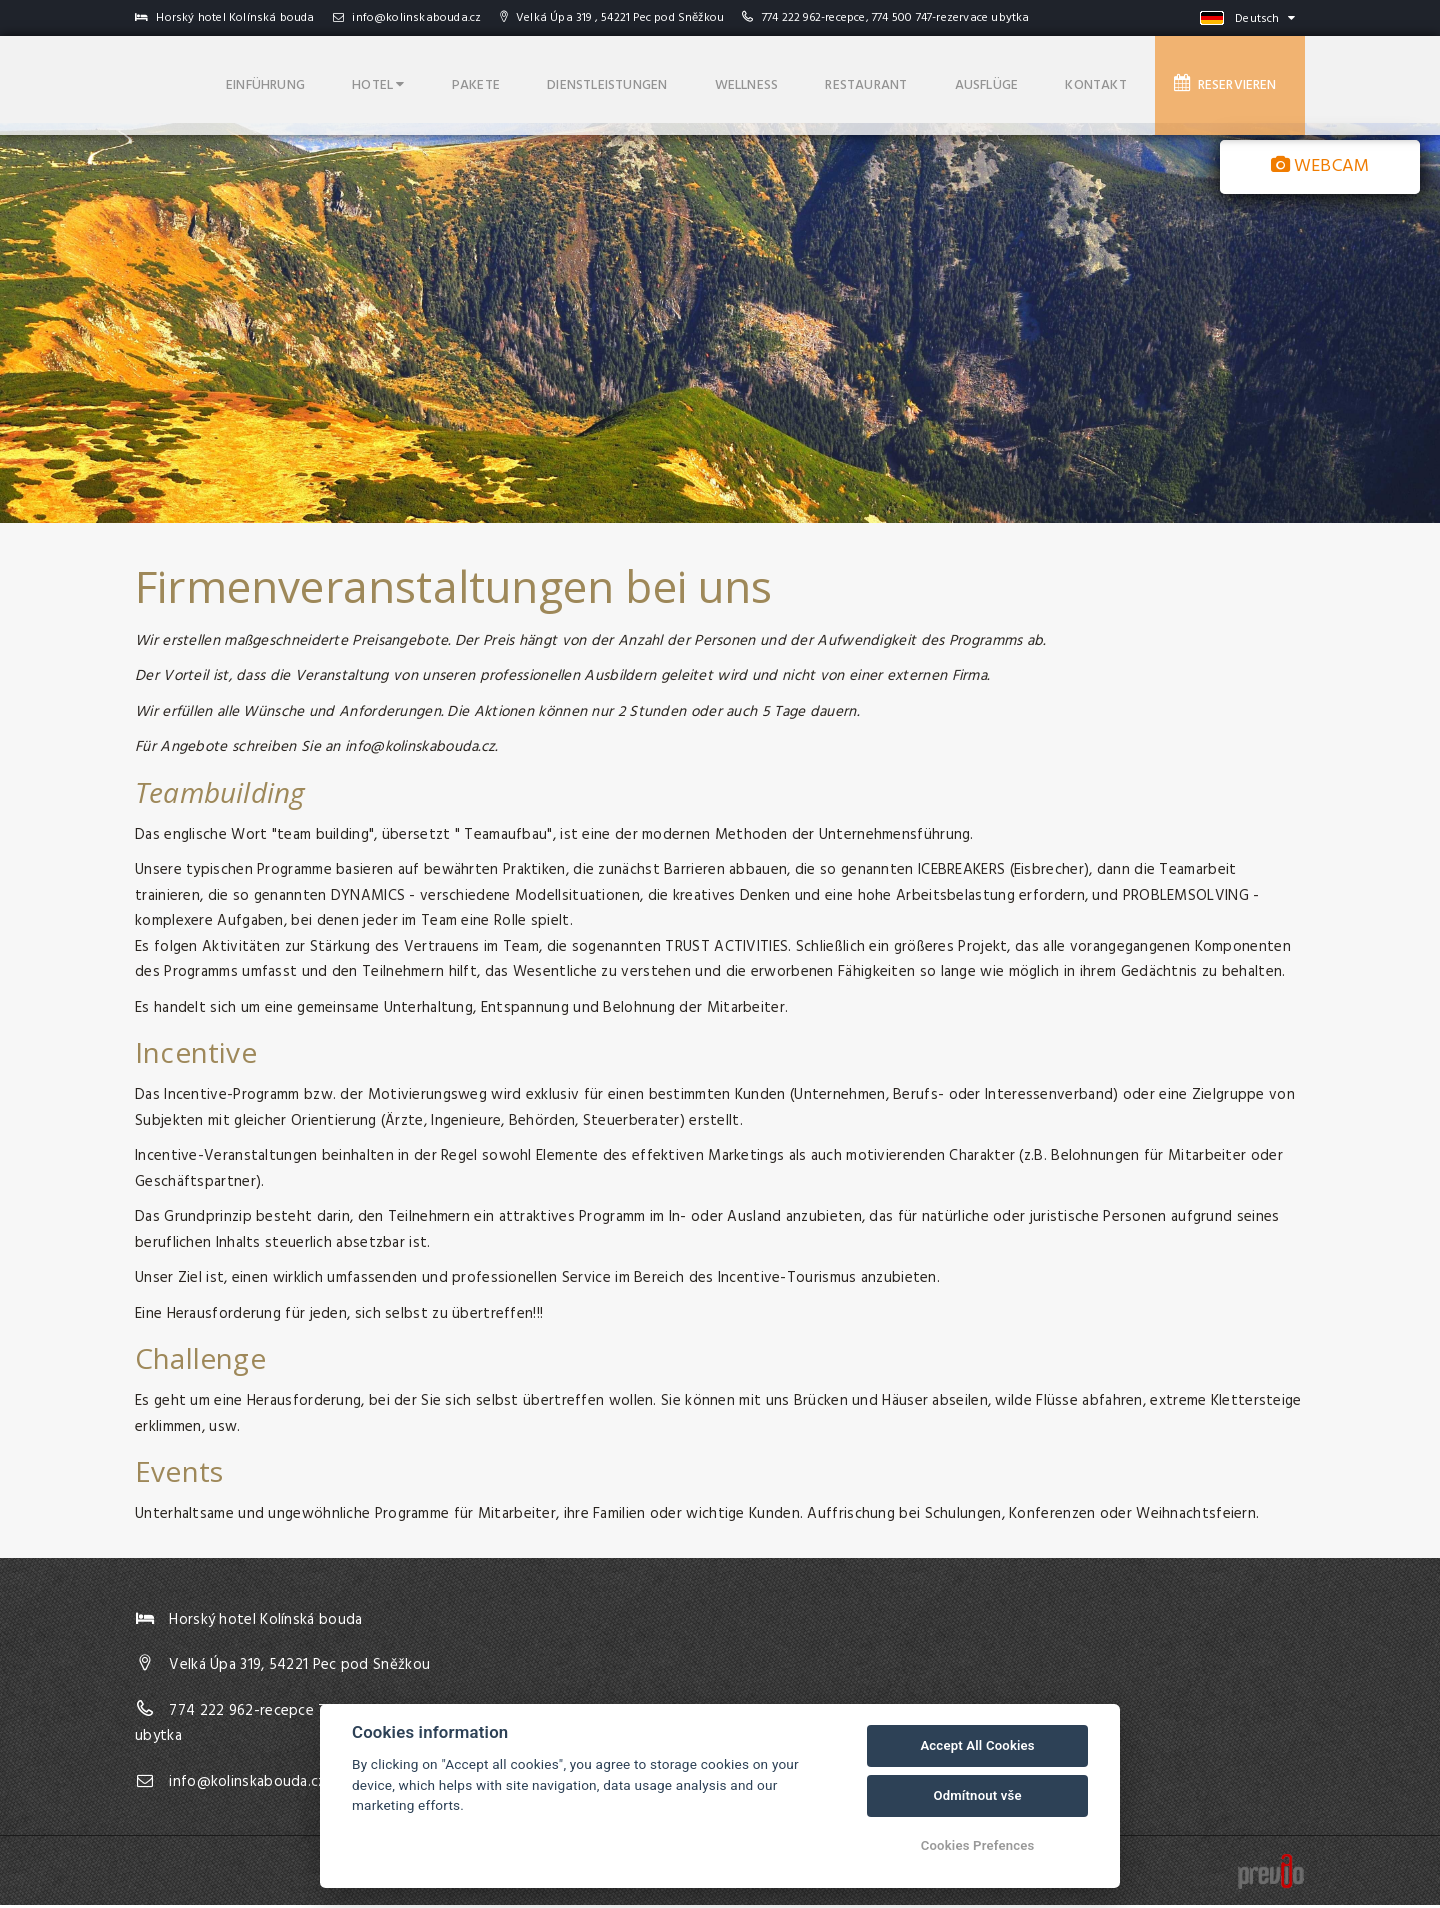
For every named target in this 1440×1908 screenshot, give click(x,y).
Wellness (805, 80)
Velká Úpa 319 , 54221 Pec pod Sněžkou (612, 18)
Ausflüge (1020, 80)
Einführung (372, 80)
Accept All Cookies (977, 1745)
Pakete (557, 80)
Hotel (471, 80)
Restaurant (912, 80)
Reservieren (1235, 80)
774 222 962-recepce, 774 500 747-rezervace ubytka (896, 18)
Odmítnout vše (977, 1795)
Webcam (1320, 166)
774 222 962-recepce (241, 1714)
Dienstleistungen (677, 80)
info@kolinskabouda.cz (407, 18)
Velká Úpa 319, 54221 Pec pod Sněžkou (299, 1669)
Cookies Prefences (978, 1845)
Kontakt (1117, 80)
